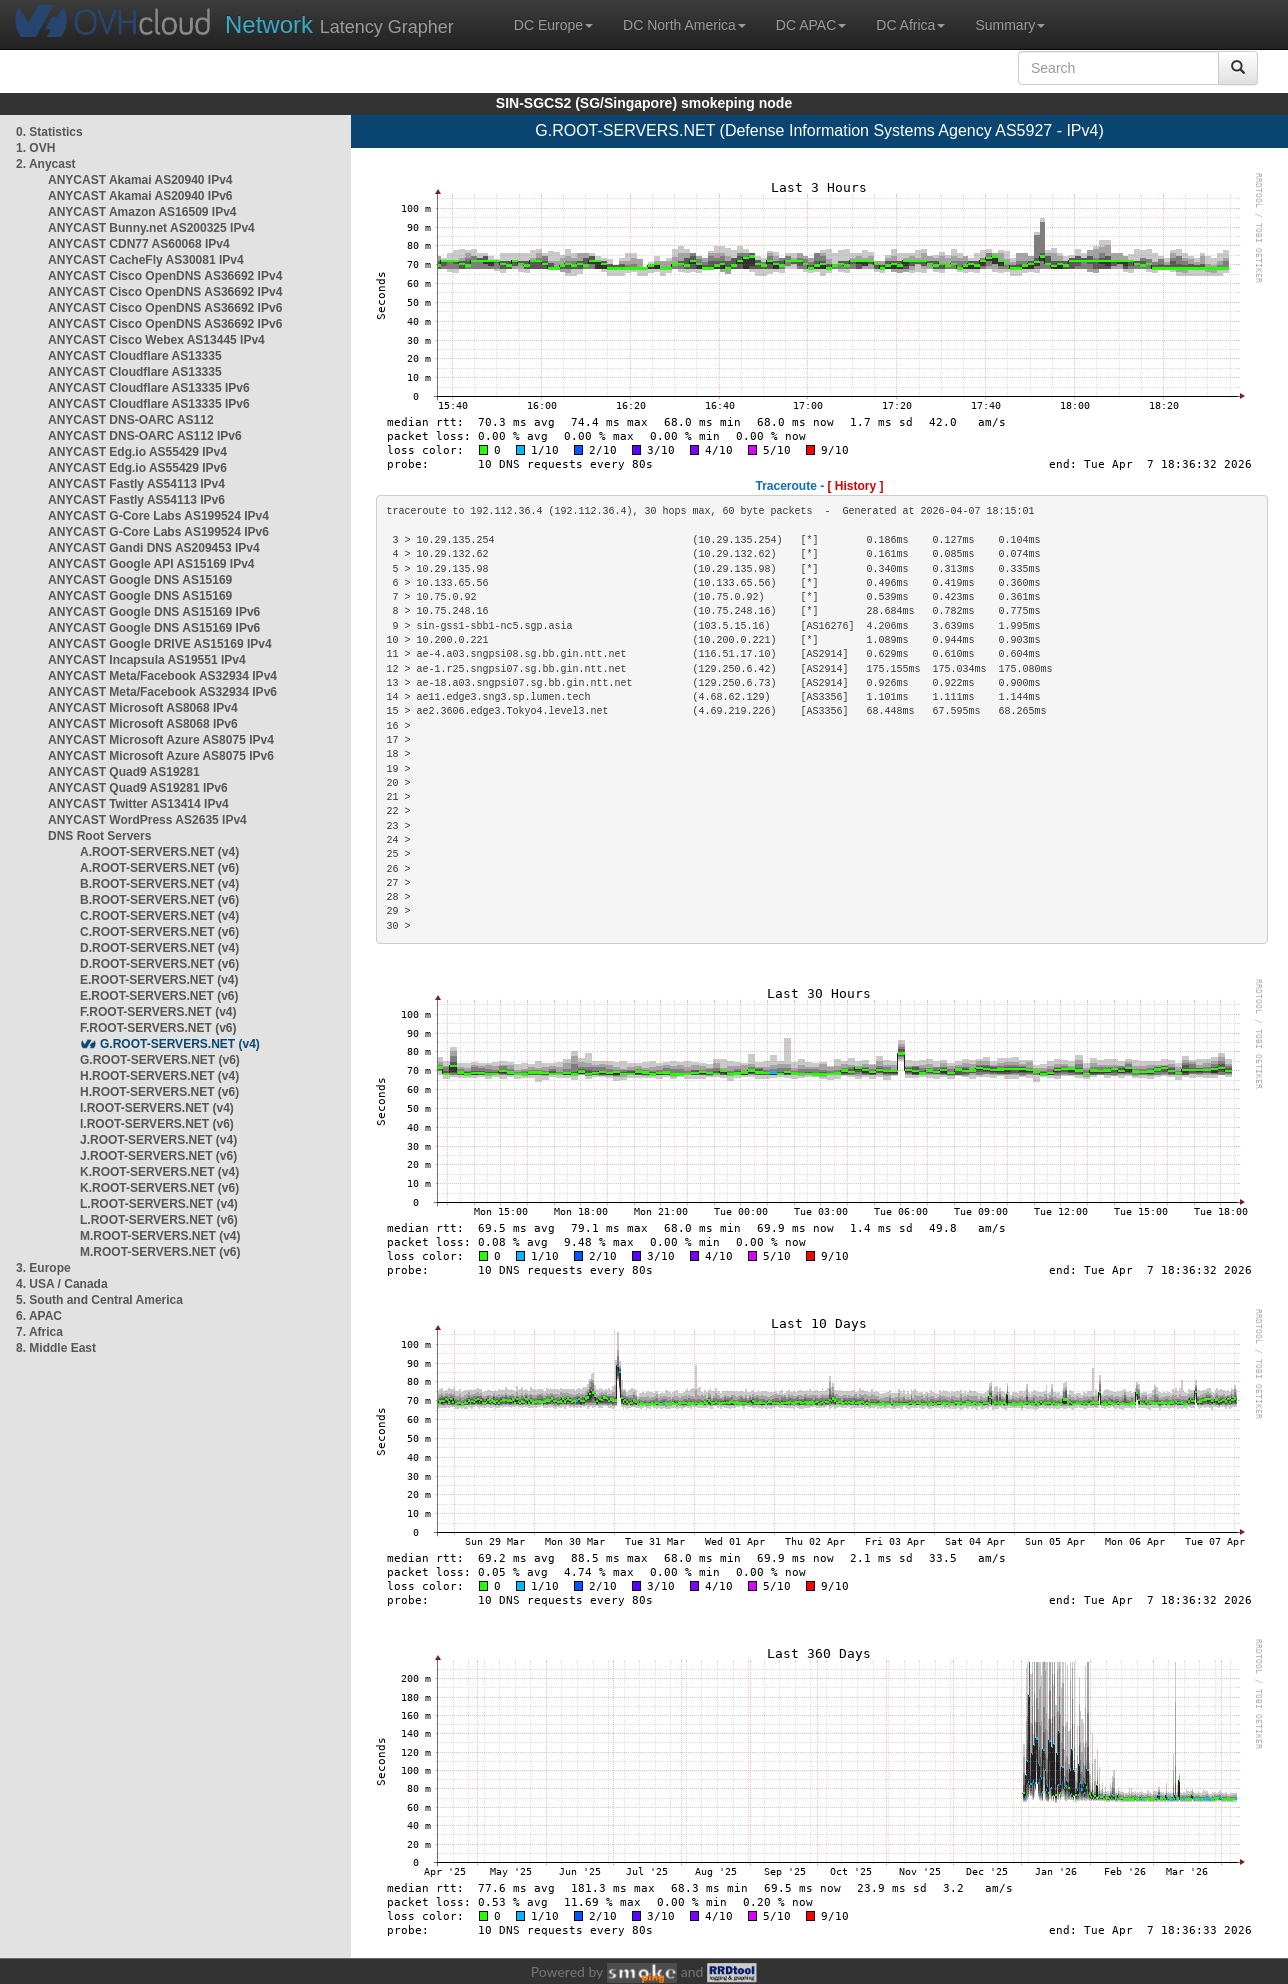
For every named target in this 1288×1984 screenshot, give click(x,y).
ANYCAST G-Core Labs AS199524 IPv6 (158, 532)
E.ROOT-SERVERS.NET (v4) (159, 980)
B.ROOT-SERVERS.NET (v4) (159, 884)
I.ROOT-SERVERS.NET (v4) (157, 1108)
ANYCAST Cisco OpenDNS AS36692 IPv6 (165, 308)
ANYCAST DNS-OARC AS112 (131, 420)
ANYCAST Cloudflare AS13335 (135, 356)
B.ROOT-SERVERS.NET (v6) (159, 900)
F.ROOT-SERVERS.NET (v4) (158, 1012)
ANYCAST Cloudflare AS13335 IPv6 (149, 388)
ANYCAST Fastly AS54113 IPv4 (136, 484)
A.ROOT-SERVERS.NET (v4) (159, 852)
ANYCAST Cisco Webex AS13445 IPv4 (156, 340)
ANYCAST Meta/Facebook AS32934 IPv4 (162, 676)
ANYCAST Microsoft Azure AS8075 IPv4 (161, 740)
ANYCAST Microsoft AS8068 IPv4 (143, 708)
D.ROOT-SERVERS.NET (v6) (159, 964)
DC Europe (553, 25)
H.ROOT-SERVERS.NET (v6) (159, 1092)
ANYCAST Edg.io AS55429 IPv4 (137, 452)
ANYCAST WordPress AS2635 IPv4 (147, 820)
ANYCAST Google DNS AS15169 (140, 580)
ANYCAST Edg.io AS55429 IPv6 (137, 468)
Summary (1010, 25)
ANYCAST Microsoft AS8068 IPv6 (143, 724)
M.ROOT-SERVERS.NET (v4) (160, 1236)
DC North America (684, 25)
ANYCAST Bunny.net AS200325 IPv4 (151, 228)
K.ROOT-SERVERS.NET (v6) (159, 1188)
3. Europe (43, 1268)
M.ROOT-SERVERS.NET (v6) (160, 1252)
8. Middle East (56, 1348)
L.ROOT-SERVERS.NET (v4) (159, 1204)
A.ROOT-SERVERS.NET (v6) (159, 868)
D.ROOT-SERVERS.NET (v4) (159, 948)
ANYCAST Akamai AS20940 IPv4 (140, 180)
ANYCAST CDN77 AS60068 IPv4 (139, 244)
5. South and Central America (99, 1300)
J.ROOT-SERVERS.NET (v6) (158, 1156)
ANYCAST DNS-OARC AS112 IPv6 (145, 436)
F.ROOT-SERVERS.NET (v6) (158, 1028)
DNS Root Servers (99, 836)
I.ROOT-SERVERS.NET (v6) (157, 1124)
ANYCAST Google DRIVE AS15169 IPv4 (160, 644)
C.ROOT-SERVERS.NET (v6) (159, 932)
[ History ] (856, 486)
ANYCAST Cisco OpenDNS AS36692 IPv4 (165, 276)
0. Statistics (49, 132)
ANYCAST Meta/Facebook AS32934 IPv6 (162, 692)
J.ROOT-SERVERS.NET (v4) (158, 1140)
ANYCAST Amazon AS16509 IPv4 (142, 212)
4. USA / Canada (62, 1284)
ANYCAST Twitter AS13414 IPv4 (138, 804)
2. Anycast (46, 164)
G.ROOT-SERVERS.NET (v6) (160, 1060)
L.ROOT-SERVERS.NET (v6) (159, 1220)
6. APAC (39, 1316)
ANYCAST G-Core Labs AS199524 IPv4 (158, 516)
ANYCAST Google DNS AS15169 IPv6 (154, 612)
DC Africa (910, 25)
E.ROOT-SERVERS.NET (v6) (159, 996)
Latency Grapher (339, 24)
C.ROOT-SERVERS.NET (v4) (159, 916)
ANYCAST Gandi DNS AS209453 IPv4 (154, 548)
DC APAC (811, 25)
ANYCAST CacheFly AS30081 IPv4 (146, 260)
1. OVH (35, 148)
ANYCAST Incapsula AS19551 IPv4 (147, 660)
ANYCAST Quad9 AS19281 (124, 772)
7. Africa (39, 1332)
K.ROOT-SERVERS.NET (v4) (159, 1172)
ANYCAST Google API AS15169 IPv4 (151, 564)
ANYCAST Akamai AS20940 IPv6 (140, 196)
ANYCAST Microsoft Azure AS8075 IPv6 (161, 756)
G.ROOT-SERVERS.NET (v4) (180, 1044)
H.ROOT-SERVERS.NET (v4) (159, 1076)
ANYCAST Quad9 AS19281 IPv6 (138, 788)
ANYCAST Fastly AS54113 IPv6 (136, 500)
